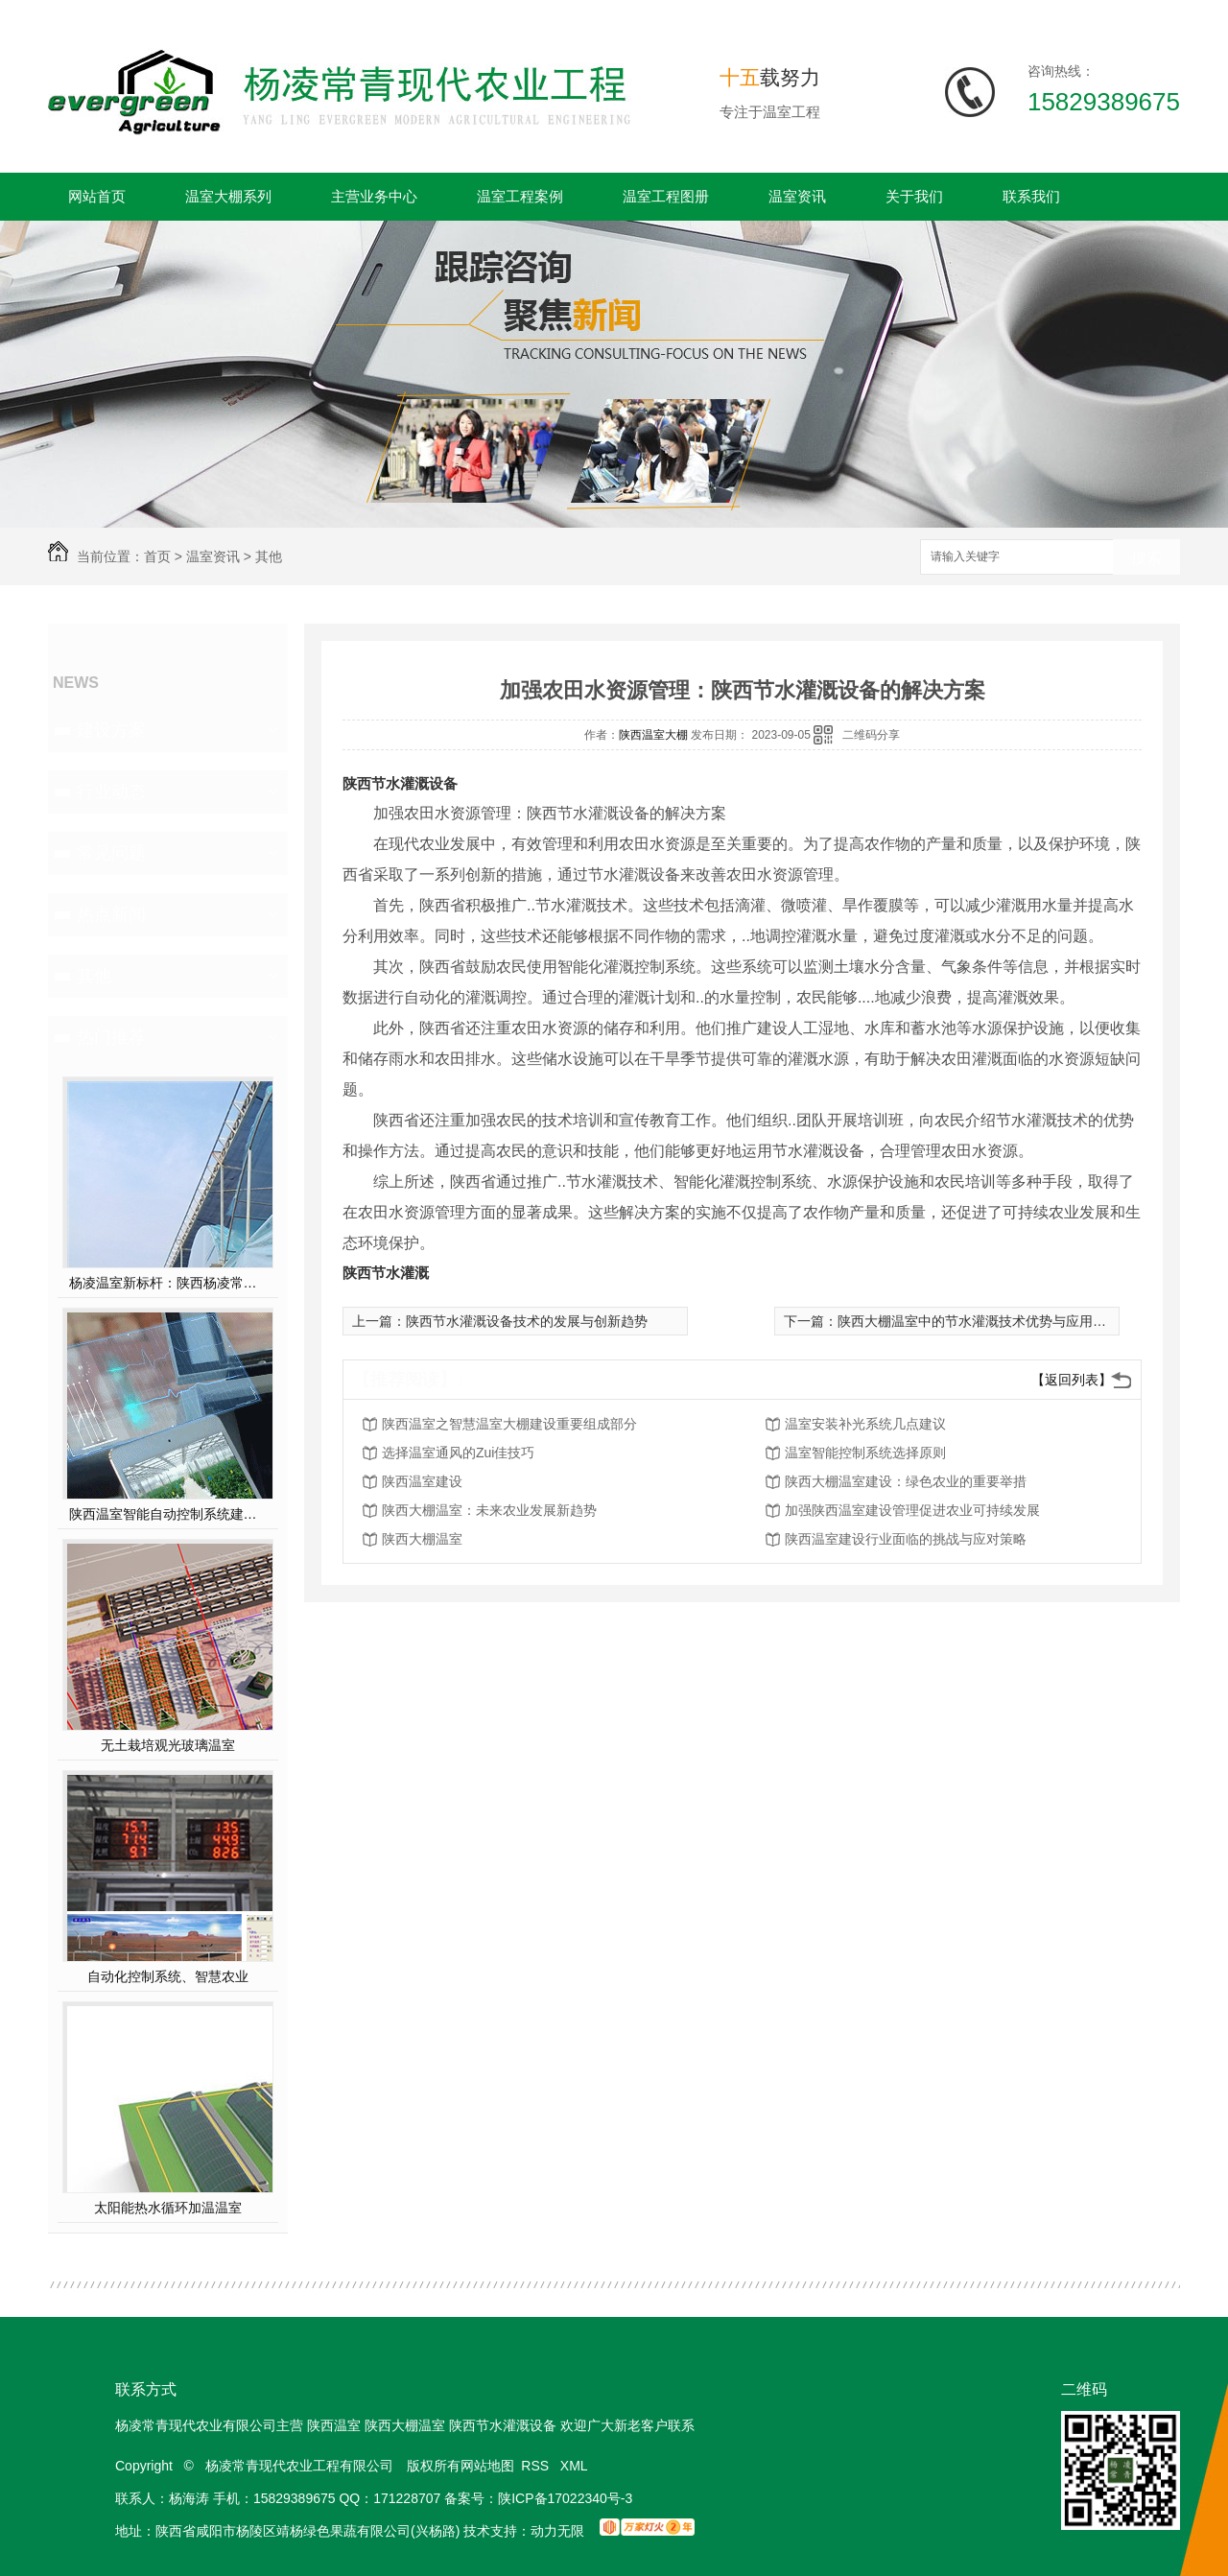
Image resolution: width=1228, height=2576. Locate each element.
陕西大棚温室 (422, 1539)
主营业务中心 (374, 196)
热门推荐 (111, 1037)
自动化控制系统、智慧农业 (167, 1976)
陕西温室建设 (422, 1481)
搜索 (1146, 558)
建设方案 (111, 730)
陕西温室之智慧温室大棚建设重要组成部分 (509, 1423)
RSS (537, 2465)
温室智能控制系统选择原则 (865, 1452)
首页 (157, 556)
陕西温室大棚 (653, 735)
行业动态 (111, 791)
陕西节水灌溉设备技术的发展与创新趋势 (527, 1321)
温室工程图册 (666, 196)
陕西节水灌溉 (385, 1272)
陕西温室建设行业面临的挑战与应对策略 (906, 1539)
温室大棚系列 (228, 196)
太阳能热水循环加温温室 (168, 2207)
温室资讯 (797, 196)
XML (575, 2465)
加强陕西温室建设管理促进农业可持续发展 (912, 1510)
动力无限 (557, 2531)
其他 (268, 556)
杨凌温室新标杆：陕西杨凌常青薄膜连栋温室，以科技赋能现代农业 (168, 1282)
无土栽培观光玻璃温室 (168, 1745)
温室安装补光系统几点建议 (865, 1423)
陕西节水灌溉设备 (400, 783)
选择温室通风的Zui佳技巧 (458, 1452)
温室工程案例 (520, 196)
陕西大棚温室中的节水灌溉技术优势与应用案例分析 (992, 1321)
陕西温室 (334, 2425)
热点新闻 (111, 914)
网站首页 (97, 196)
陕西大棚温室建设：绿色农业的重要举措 (906, 1481)
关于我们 (914, 196)
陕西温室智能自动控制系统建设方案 (168, 1514)
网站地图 (487, 2465)
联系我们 (1031, 196)
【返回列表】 (1071, 1379)
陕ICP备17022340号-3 (565, 2498)
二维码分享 (871, 735)
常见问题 (111, 853)
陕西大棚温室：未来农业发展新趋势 (489, 1510)
